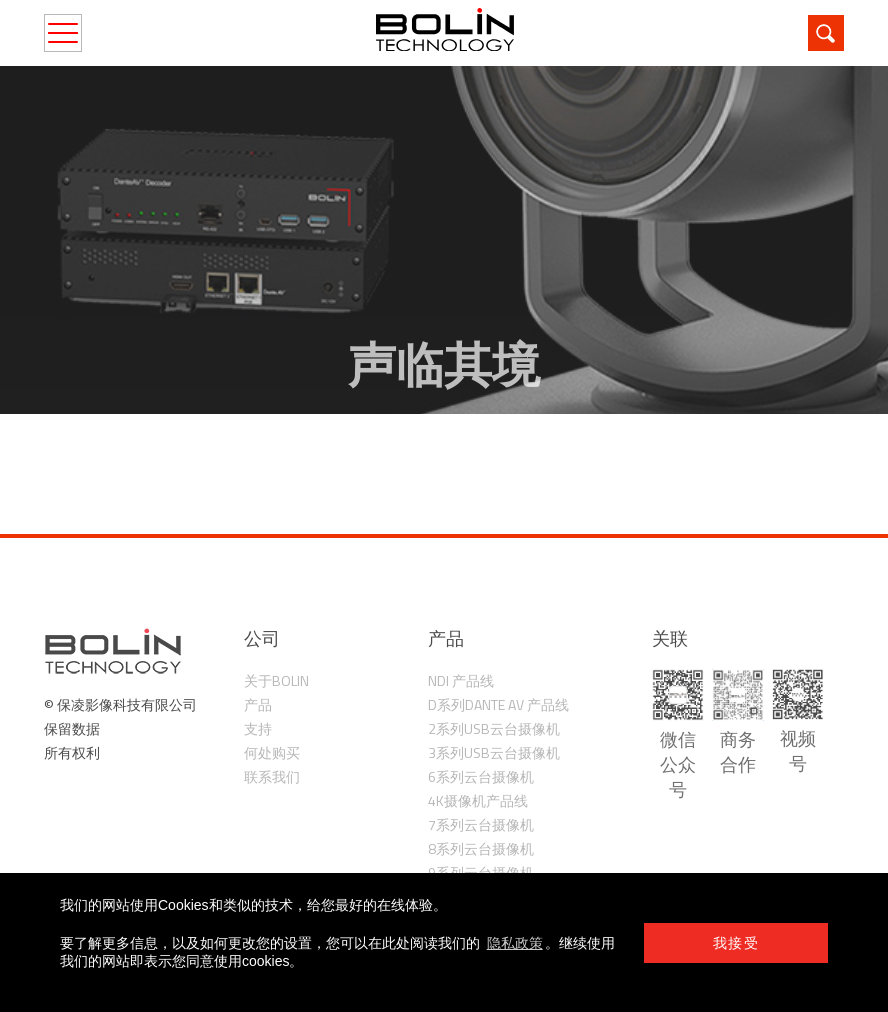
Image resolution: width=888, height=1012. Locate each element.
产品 (258, 704)
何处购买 (272, 752)
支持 (258, 728)
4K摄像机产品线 (478, 800)
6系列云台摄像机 (481, 776)
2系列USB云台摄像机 (494, 728)
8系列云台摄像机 (481, 848)
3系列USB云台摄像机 (494, 752)
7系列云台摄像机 (481, 824)
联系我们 (272, 776)
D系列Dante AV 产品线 (498, 704)
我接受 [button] (736, 943)
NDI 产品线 (461, 680)
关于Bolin (276, 680)
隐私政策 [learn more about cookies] (515, 943)
